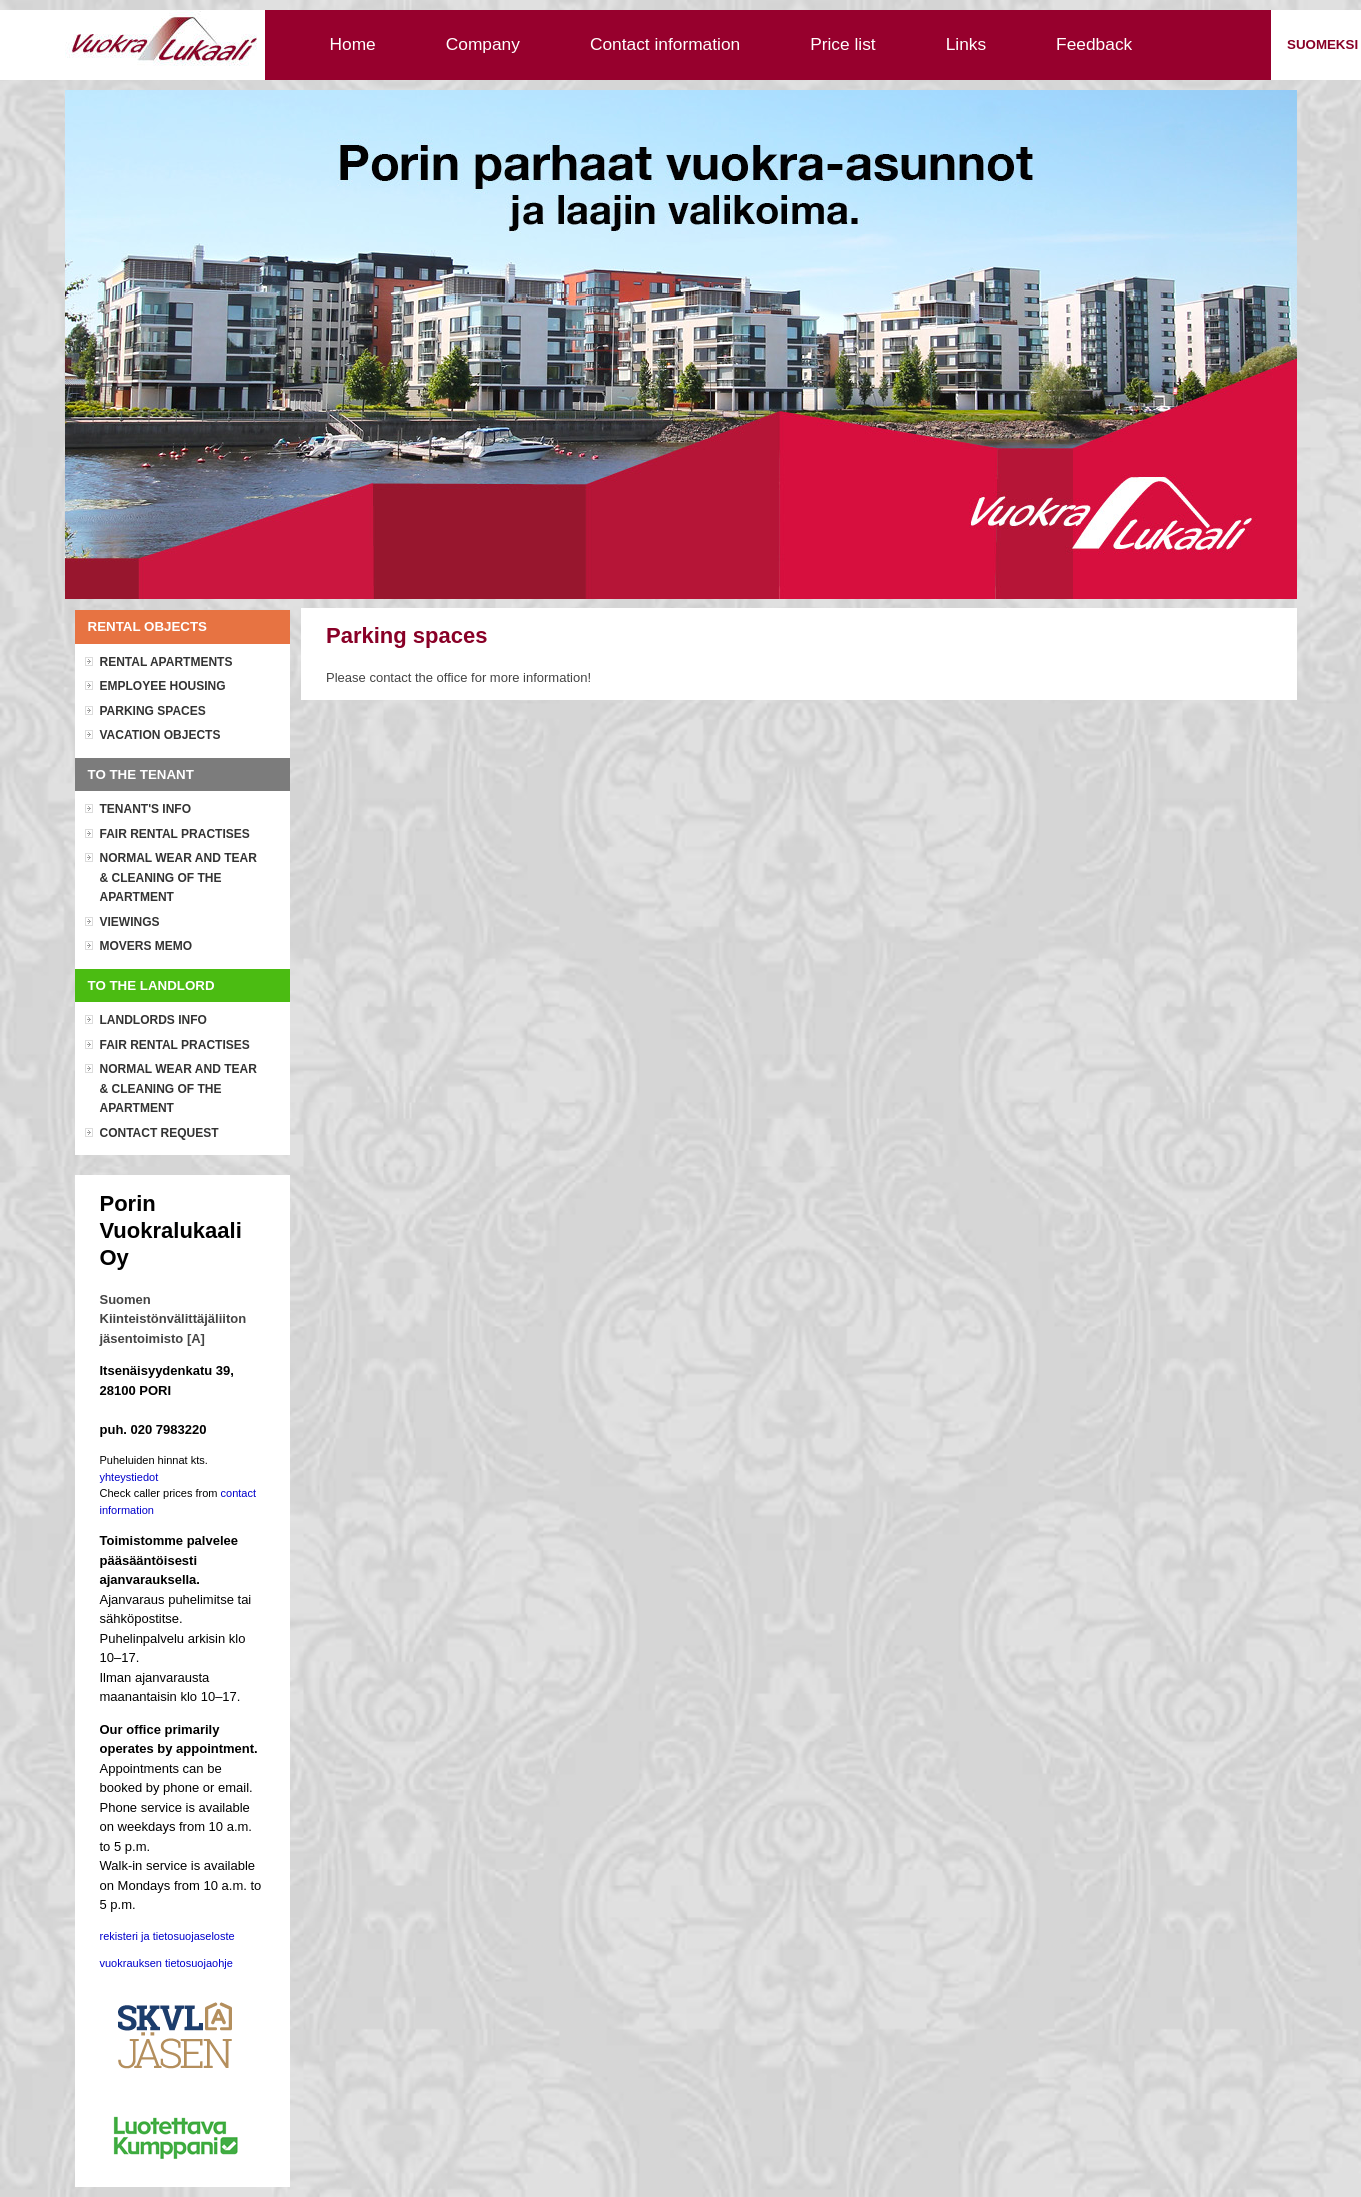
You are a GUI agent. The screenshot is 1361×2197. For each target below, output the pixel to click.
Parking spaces (153, 711)
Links (966, 44)
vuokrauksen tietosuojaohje (166, 1963)
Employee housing (163, 686)
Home (353, 44)
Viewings (130, 922)
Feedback (1094, 44)
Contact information (665, 44)
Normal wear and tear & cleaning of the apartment (178, 877)
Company (483, 44)
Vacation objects (160, 735)
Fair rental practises (175, 834)
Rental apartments (166, 662)
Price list (842, 44)
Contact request (159, 1133)
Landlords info (153, 1020)
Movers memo (146, 946)
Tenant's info (146, 809)
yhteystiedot (129, 1477)
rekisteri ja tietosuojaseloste (167, 1936)
